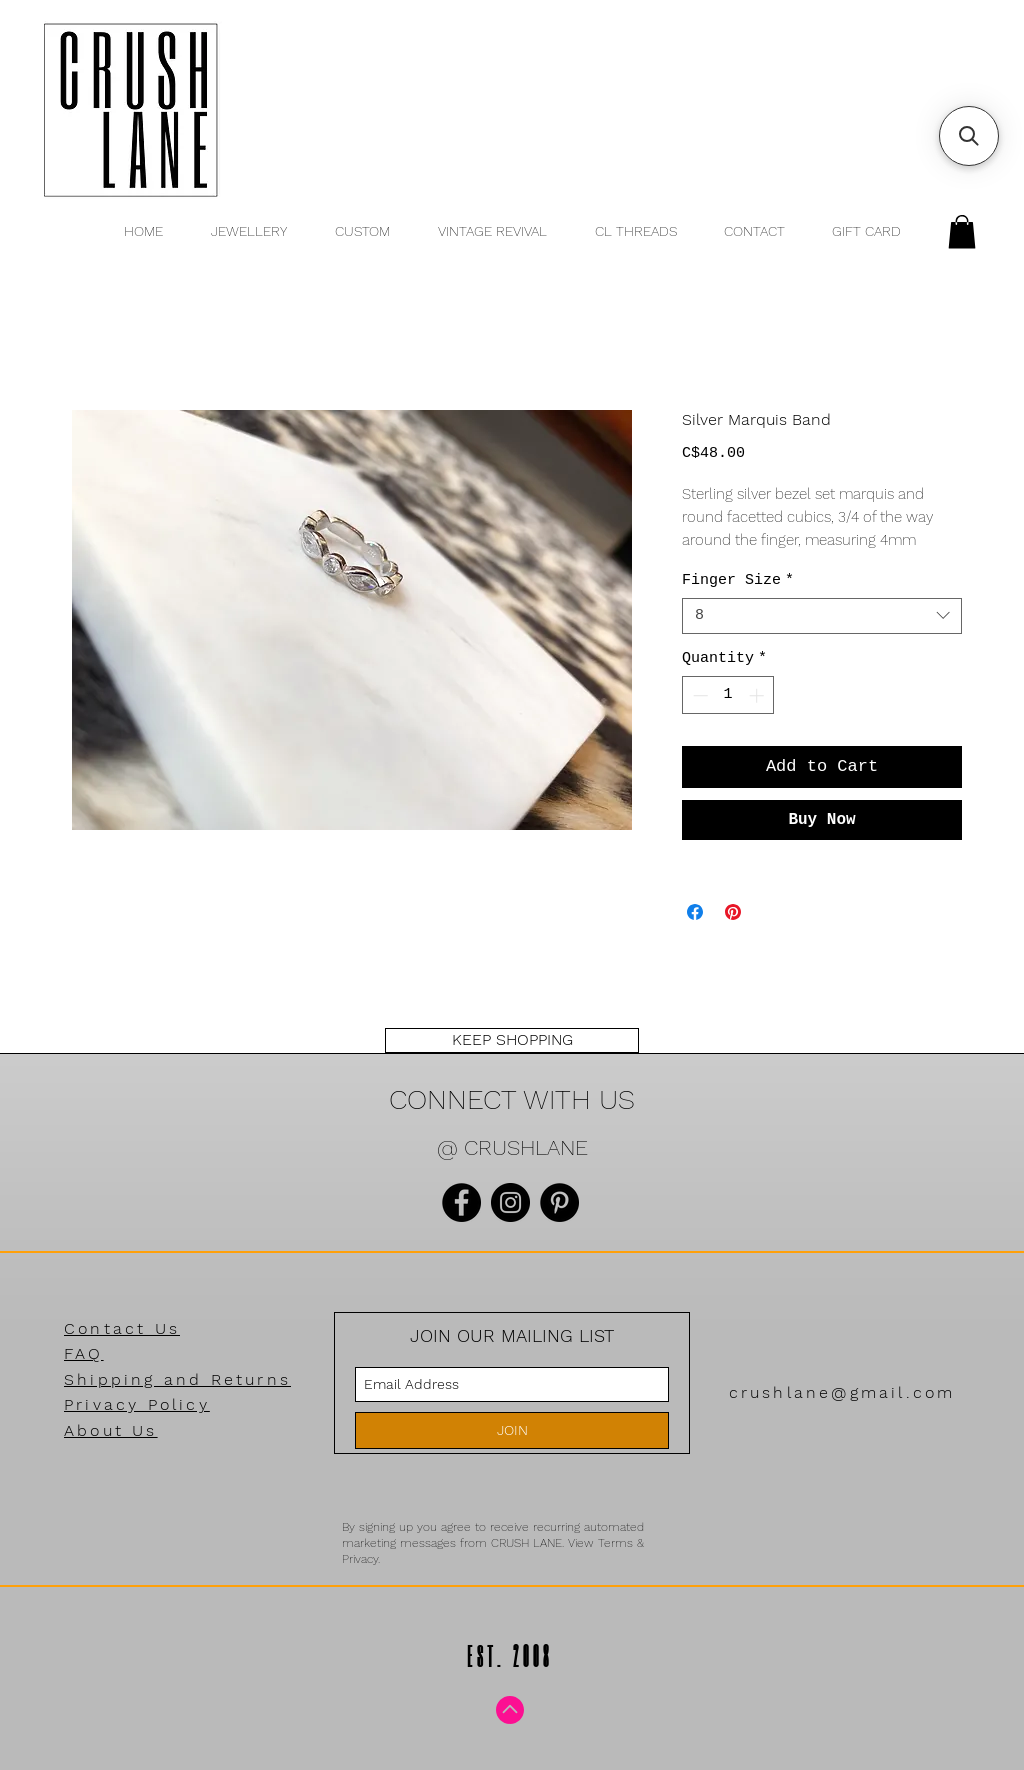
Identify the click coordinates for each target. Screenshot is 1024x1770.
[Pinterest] (559, 1202)
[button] (962, 231)
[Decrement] (698, 695)
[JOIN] (512, 1430)
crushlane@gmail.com (842, 1392)
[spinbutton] (728, 695)
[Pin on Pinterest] (733, 912)
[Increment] (758, 695)
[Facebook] (461, 1202)
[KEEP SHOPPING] (512, 1040)
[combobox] (822, 616)
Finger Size (738, 580)
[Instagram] (510, 1202)
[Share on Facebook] (695, 912)
